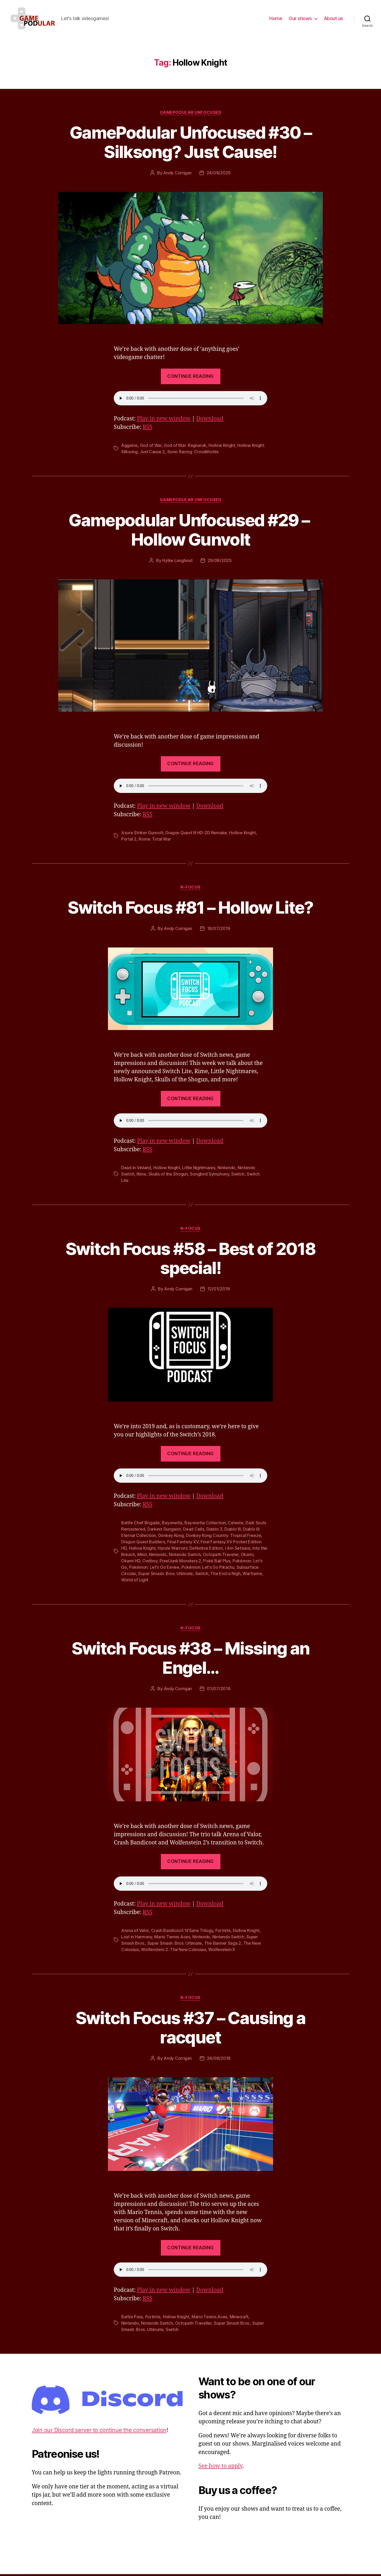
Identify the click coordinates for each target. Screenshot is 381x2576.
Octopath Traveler (220, 1556)
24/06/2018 (218, 2060)
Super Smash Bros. (232, 2324)
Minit (142, 1556)
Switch (237, 1175)
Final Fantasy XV (182, 1543)
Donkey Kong (171, 1537)
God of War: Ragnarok (185, 447)
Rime (141, 1175)
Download (209, 420)
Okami (247, 1556)
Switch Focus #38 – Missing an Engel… (191, 1660)
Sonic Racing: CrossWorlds (193, 453)
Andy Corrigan (177, 174)
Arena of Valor (135, 1932)
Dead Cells (193, 1531)
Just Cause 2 (152, 453)
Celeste (235, 1524)
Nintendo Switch (185, 1556)
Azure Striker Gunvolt (142, 834)
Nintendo (226, 1169)
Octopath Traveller (193, 2324)
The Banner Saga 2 (222, 1945)
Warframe (252, 1575)
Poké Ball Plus (216, 1562)
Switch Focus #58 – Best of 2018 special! (191, 1260)
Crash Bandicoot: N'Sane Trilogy (182, 1932)
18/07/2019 (218, 930)
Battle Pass (132, 2318)
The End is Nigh (225, 1575)
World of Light (134, 1581)
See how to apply (220, 2467)
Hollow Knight (221, 447)
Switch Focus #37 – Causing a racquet (191, 2029)
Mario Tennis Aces (172, 1938)
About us (333, 19)
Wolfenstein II (221, 1951)
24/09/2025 (219, 174)
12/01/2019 (218, 1290)
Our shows (300, 19)
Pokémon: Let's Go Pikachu (208, 1569)
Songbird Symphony (209, 1175)
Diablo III (232, 1531)
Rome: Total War (155, 840)
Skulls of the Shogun (168, 1175)
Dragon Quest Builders (143, 1543)
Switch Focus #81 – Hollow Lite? (190, 909)
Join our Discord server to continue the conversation (99, 2431)
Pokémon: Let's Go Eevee (154, 1569)
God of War (151, 447)
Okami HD (130, 1562)
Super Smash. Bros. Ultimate (165, 1575)
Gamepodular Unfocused (190, 114)
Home (275, 19)
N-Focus (190, 889)
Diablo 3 (214, 1531)
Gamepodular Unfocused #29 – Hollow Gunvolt (190, 531)
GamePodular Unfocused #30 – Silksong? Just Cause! (190, 144)
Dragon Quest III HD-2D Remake (196, 834)
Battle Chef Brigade (140, 1524)
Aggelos (129, 447)
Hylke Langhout (177, 562)
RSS (147, 429)
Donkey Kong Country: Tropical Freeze (223, 1537)
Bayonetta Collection (205, 1524)
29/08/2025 (220, 562)
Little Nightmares (198, 1169)
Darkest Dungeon (164, 1531)
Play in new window (163, 420)
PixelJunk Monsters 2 (180, 1562)
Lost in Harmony (136, 1938)
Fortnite (223, 1932)
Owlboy (149, 1562)
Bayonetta (172, 1524)
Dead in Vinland (136, 1169)
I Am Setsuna (237, 1550)
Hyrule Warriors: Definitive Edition (190, 1550)
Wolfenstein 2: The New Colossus (173, 1951)
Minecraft (239, 2318)
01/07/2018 (218, 1690)
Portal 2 (129, 840)
